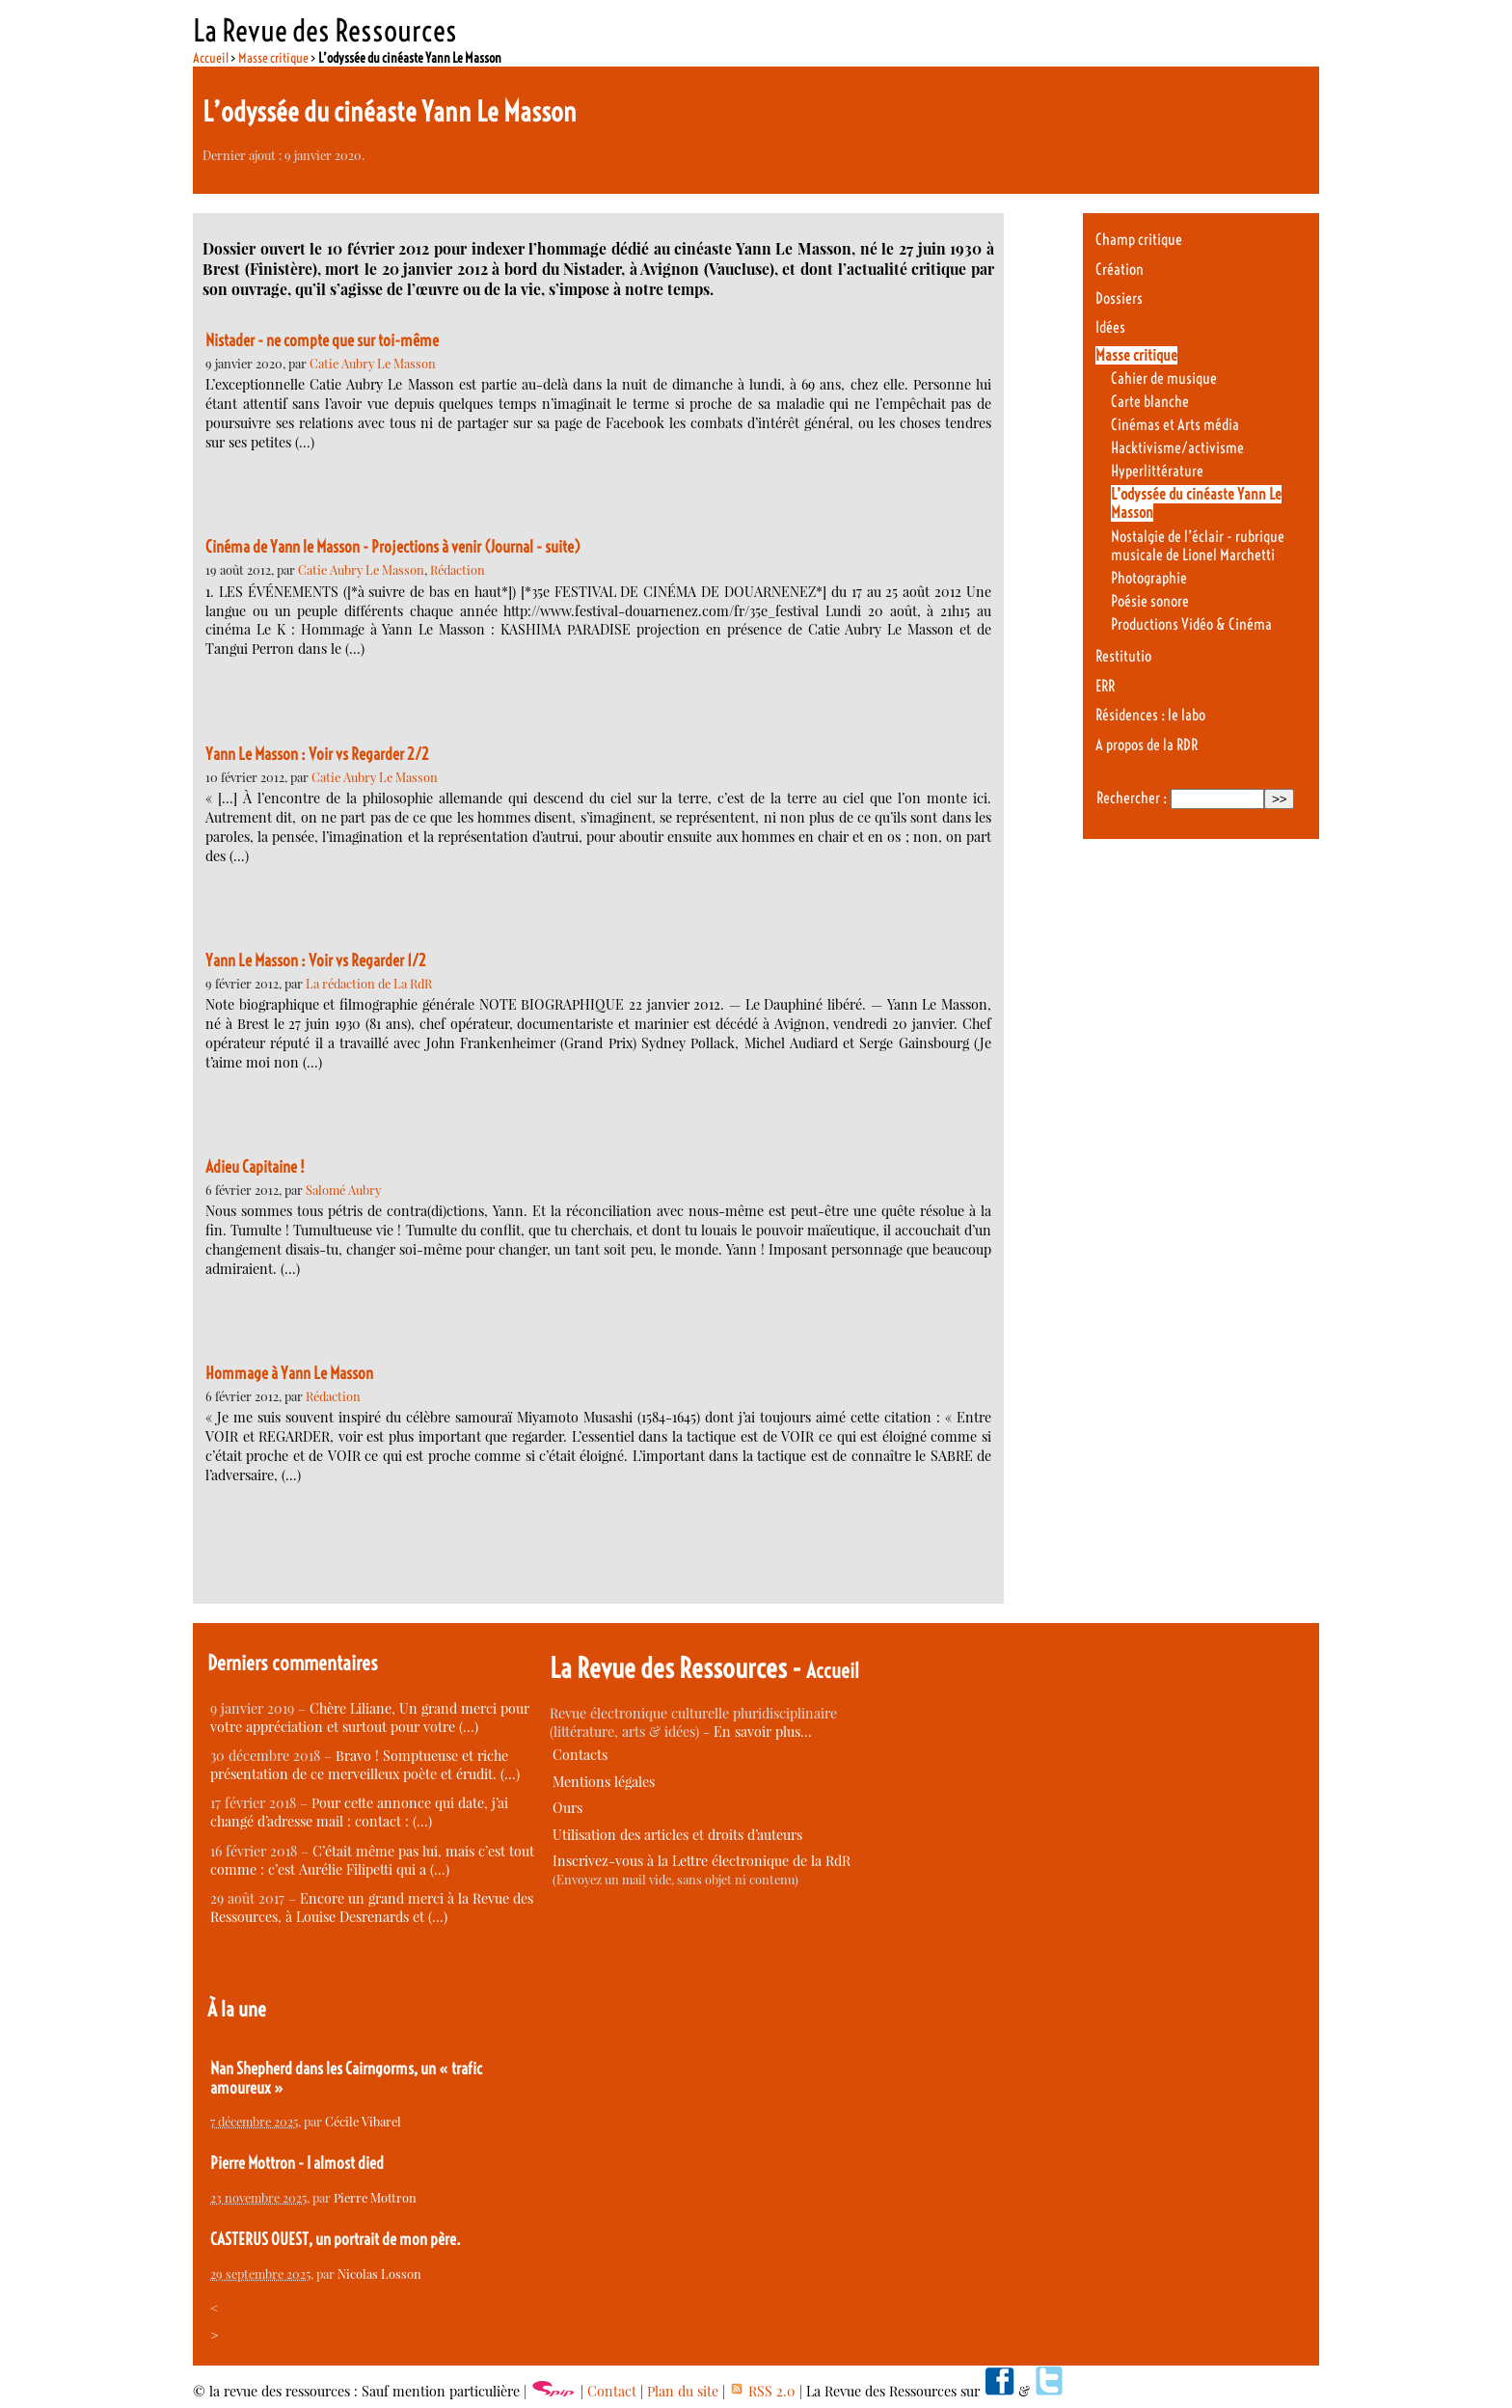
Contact (611, 2391)
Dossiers (1119, 298)
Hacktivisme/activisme (1177, 448)
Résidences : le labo (1150, 715)
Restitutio (1123, 656)
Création (1119, 269)
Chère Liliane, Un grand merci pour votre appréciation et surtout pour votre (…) (369, 1717)
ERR (1105, 686)
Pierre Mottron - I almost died (297, 2163)
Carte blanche (1150, 401)
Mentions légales (604, 1781)
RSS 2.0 (762, 2391)
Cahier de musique (1164, 378)
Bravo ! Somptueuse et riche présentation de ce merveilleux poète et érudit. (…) (365, 1764)
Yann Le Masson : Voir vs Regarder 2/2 (317, 754)
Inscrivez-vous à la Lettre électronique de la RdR (701, 1861)
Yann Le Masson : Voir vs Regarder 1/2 (315, 960)
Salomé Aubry (343, 1189)
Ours (567, 1808)
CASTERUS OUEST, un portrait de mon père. (335, 2239)
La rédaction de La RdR (369, 983)
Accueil (211, 58)
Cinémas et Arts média (1175, 425)
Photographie (1149, 578)
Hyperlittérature (1157, 471)
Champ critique (1138, 239)
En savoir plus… (763, 1731)
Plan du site (682, 2391)
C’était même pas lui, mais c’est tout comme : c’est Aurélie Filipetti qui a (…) (372, 1860)
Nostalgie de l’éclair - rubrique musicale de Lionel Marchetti (1197, 546)
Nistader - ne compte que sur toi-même (322, 340)
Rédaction (457, 569)
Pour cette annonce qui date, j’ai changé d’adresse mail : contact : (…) (359, 1812)
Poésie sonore (1150, 601)
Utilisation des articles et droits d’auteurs (677, 1835)
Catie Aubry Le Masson (373, 363)
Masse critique (273, 58)
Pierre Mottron (375, 2197)
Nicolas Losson (379, 2273)
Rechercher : (1131, 798)
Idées (1110, 327)
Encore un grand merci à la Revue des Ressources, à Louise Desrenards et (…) (371, 1907)
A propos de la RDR (1146, 745)
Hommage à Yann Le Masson (289, 1373)
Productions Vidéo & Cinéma (1191, 624)
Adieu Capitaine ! (255, 1167)
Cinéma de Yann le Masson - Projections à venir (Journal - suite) (392, 546)
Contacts (580, 1754)
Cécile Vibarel (363, 2121)
